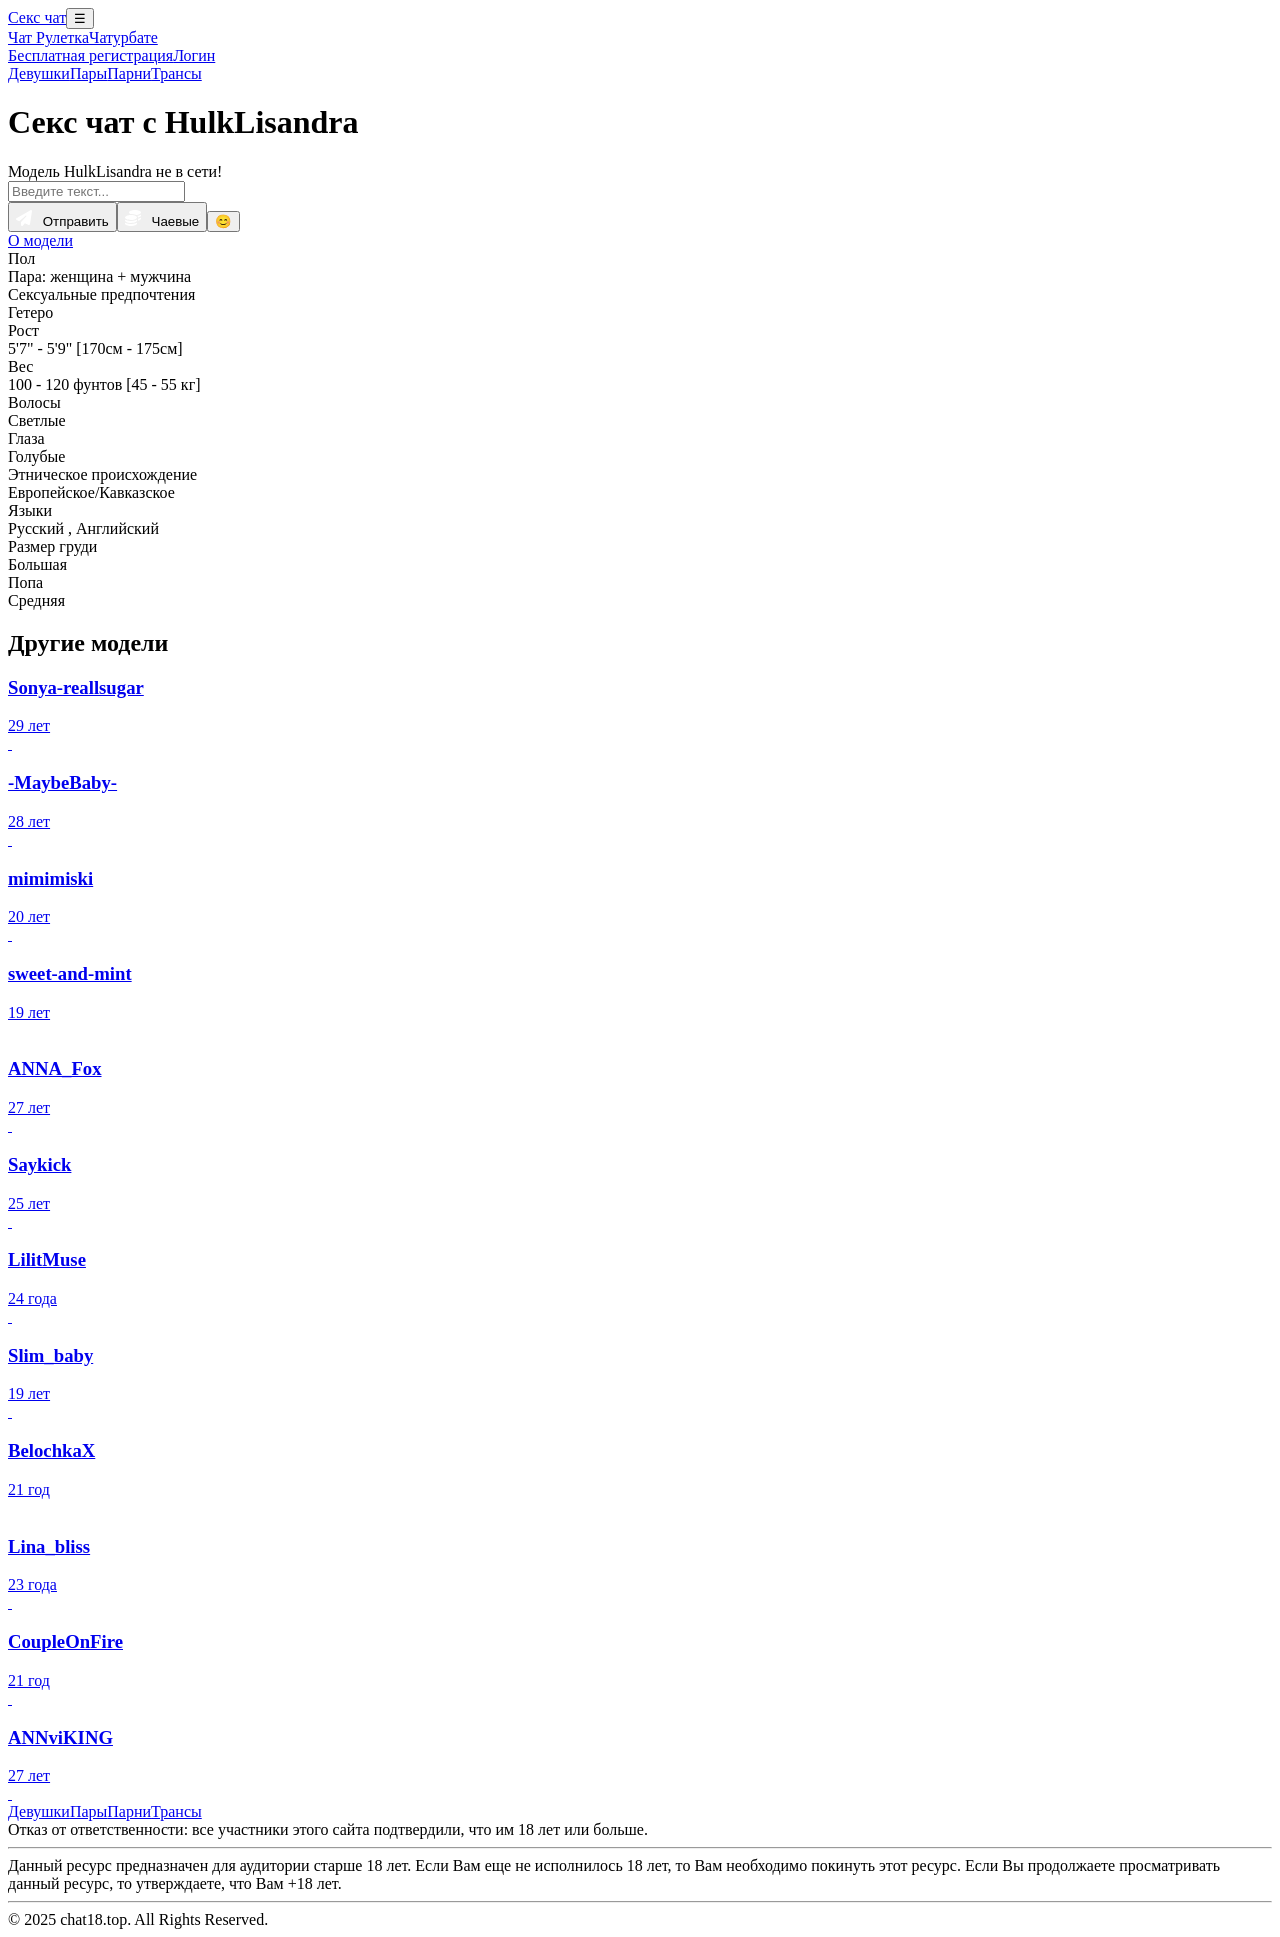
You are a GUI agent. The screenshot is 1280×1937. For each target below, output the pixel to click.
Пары (88, 73)
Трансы (176, 73)
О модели (40, 240)
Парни (129, 73)
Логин (194, 55)
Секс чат (37, 17)
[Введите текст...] (96, 191)
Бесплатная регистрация (90, 55)
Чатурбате (123, 37)
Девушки (39, 73)
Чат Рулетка (48, 37)
